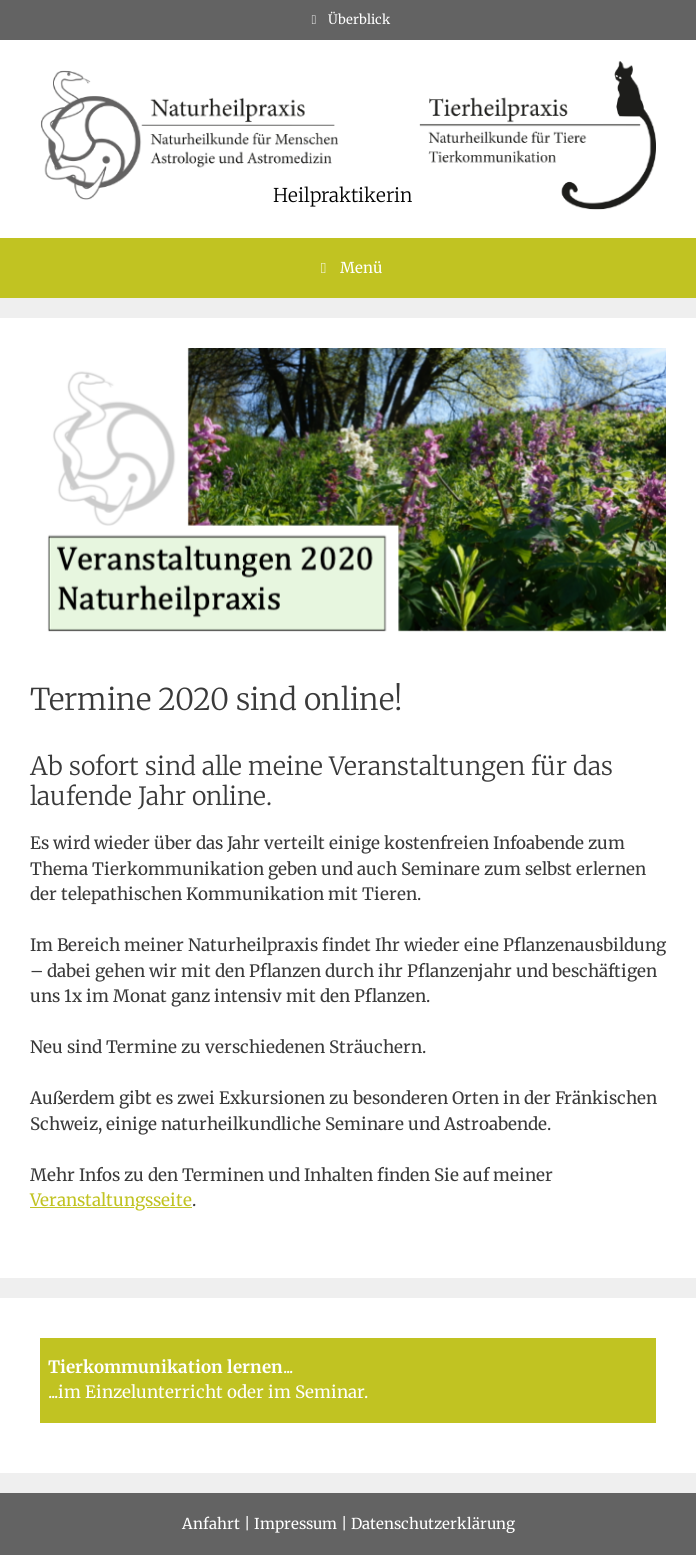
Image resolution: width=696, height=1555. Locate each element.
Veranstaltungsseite (111, 1200)
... (288, 1367)
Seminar (329, 1392)
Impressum (295, 1523)
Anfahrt (211, 1523)
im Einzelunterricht (140, 1392)
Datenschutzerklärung (433, 1523)
